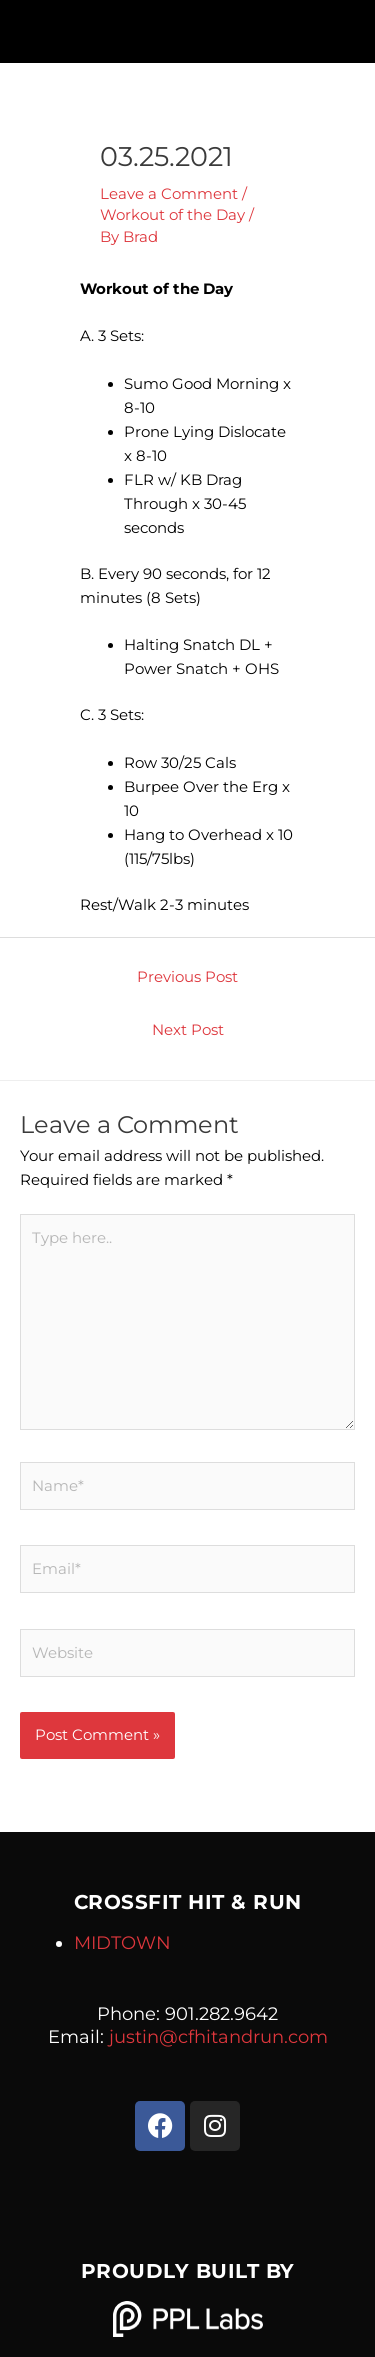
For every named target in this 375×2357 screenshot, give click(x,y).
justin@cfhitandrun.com (218, 2037)
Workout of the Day (172, 215)
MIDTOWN (122, 1943)
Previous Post (187, 977)
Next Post (188, 1030)
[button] (187, 26)
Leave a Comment (169, 194)
